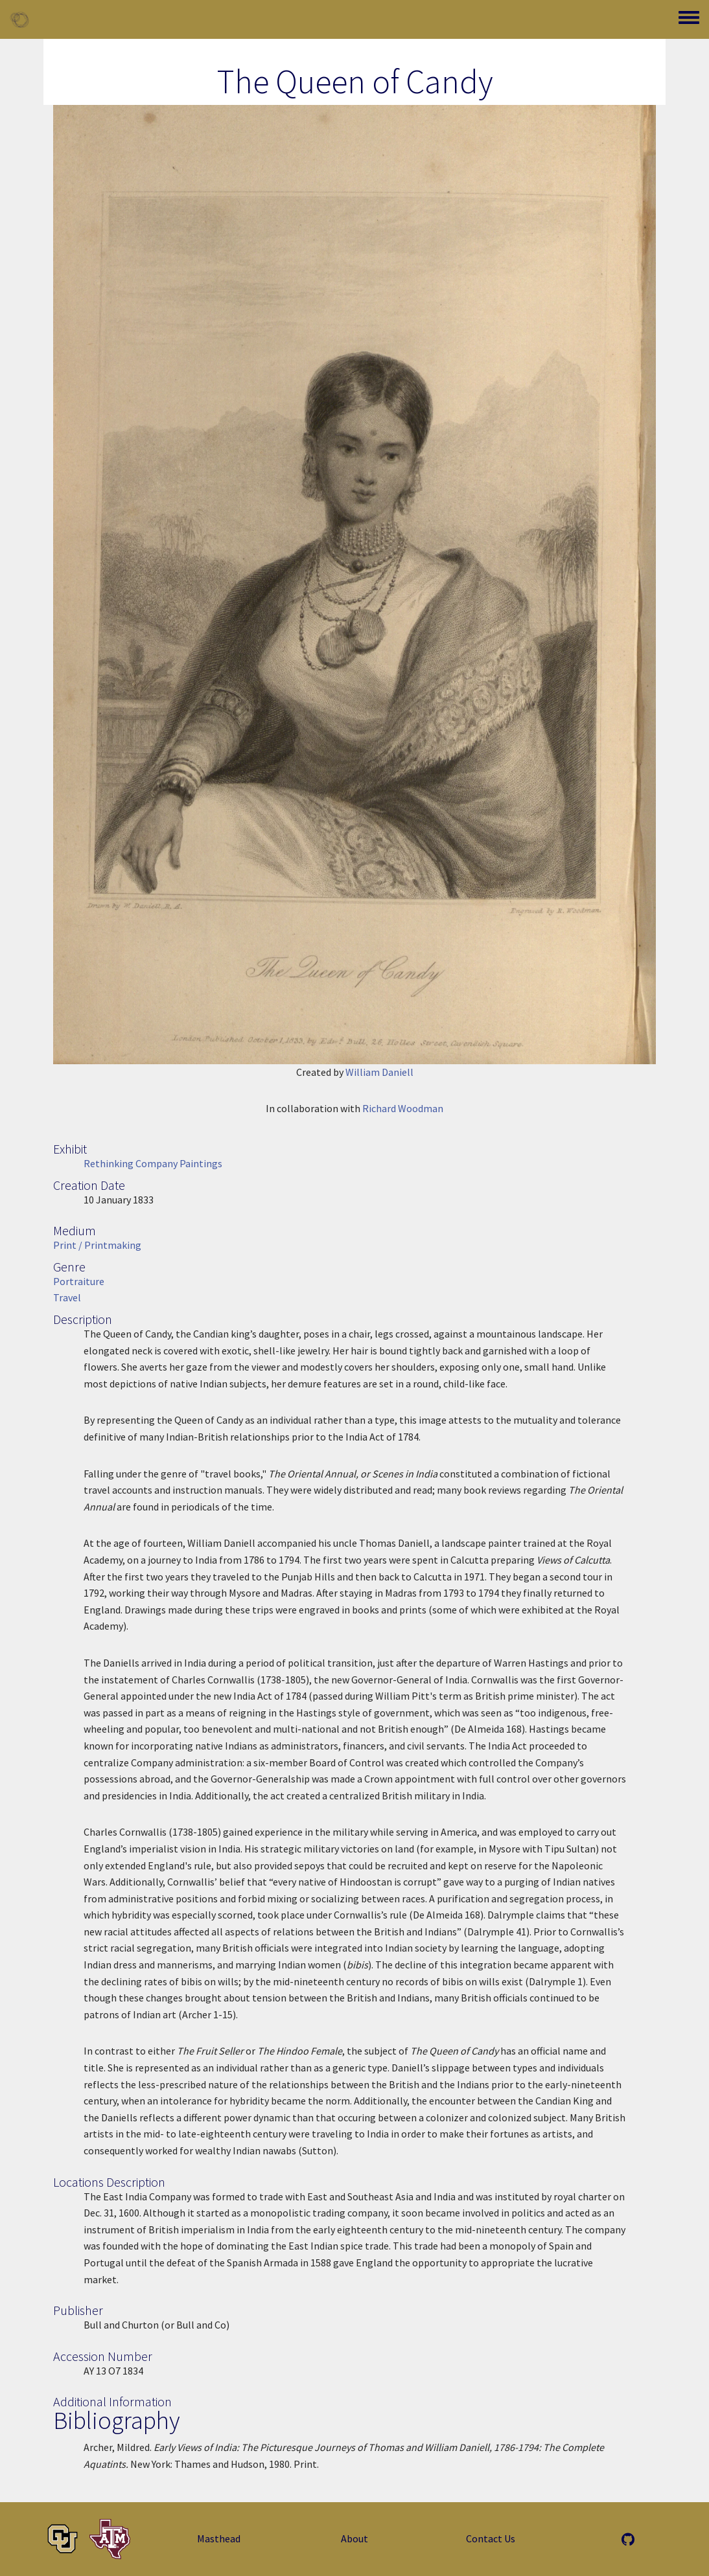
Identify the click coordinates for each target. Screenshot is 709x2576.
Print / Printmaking (97, 1244)
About (354, 2538)
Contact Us (490, 2538)
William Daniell (379, 1072)
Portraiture (78, 1281)
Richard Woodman (402, 1108)
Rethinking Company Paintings (153, 1163)
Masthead (218, 2538)
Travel (67, 1297)
